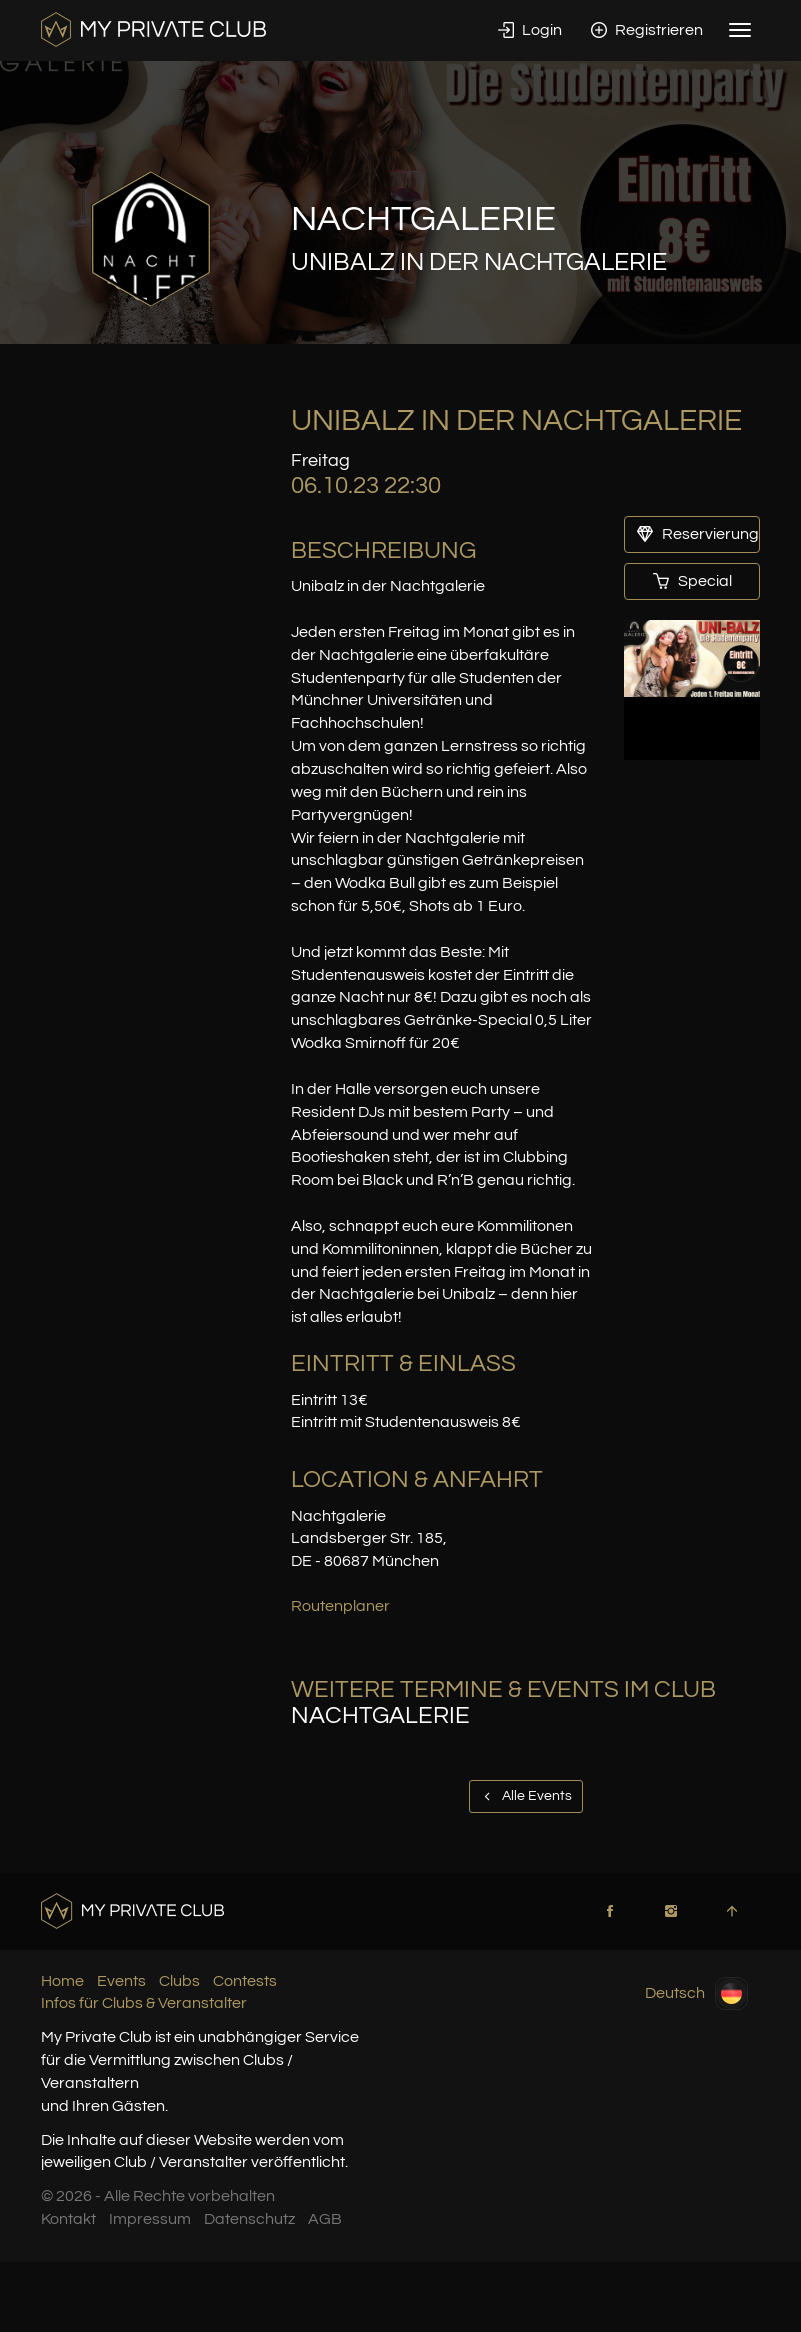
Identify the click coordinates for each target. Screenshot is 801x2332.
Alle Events (526, 1796)
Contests (245, 1981)
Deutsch (696, 1993)
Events (121, 1981)
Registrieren (647, 30)
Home (62, 1981)
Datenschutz (249, 2219)
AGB (325, 2219)
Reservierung (698, 534)
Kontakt (68, 2219)
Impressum (150, 2219)
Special (692, 581)
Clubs (179, 1981)
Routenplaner (340, 1606)
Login (530, 30)
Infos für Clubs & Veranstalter (144, 2003)
